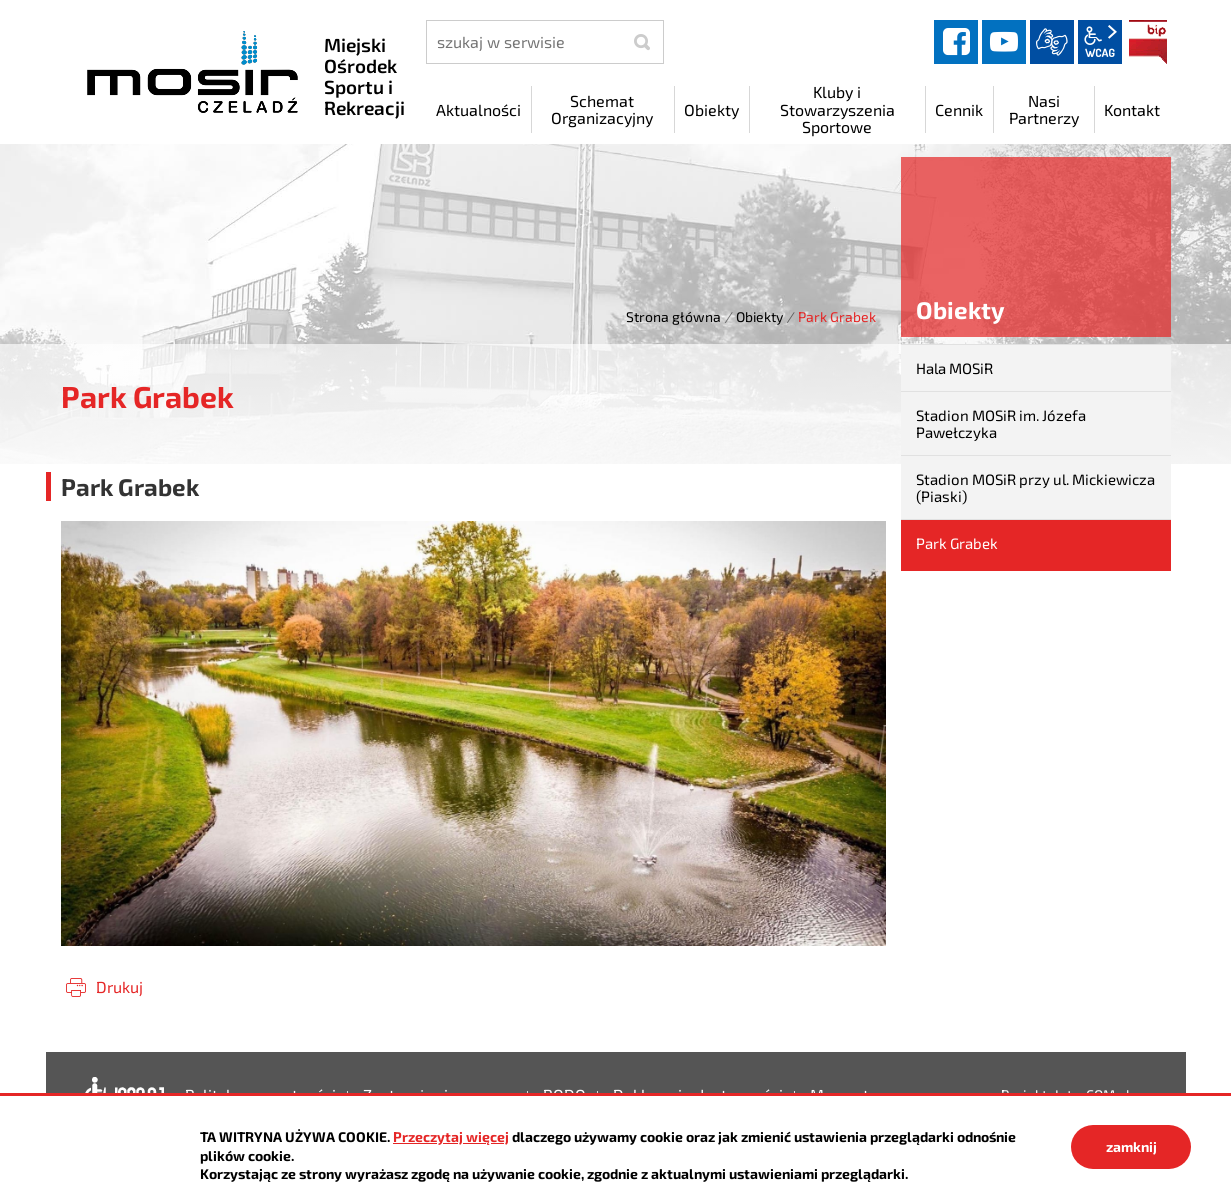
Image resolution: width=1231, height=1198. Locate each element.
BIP (1148, 42)
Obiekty (759, 316)
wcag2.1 (1100, 42)
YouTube (1004, 42)
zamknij (1131, 1146)
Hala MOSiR (954, 368)
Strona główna (673, 316)
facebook (956, 42)
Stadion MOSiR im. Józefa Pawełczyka (1001, 423)
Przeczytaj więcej (451, 1136)
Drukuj (119, 986)
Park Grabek (957, 543)
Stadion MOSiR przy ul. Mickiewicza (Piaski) (1035, 487)
